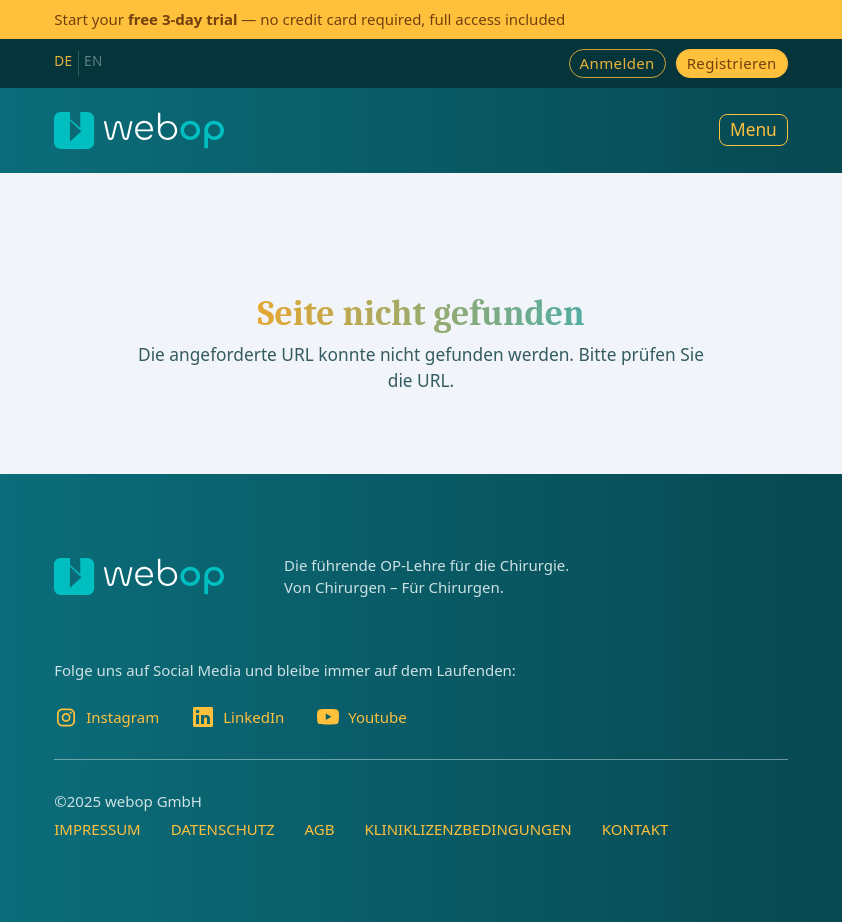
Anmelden (617, 63)
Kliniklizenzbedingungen (467, 829)
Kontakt (635, 829)
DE (63, 60)
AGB (320, 829)
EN (93, 60)
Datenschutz (223, 829)
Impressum (97, 829)
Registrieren (732, 63)
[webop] (139, 130)
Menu (753, 129)
